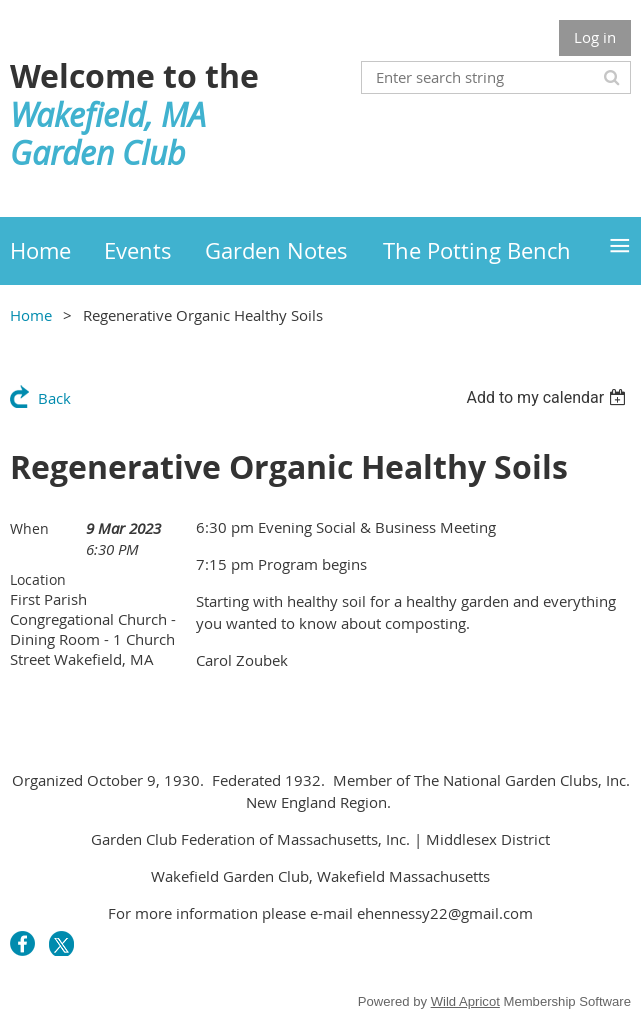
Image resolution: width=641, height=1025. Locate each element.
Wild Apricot (465, 1001)
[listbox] (548, 397)
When (29, 528)
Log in (595, 37)
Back (54, 398)
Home (31, 315)
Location (38, 579)
